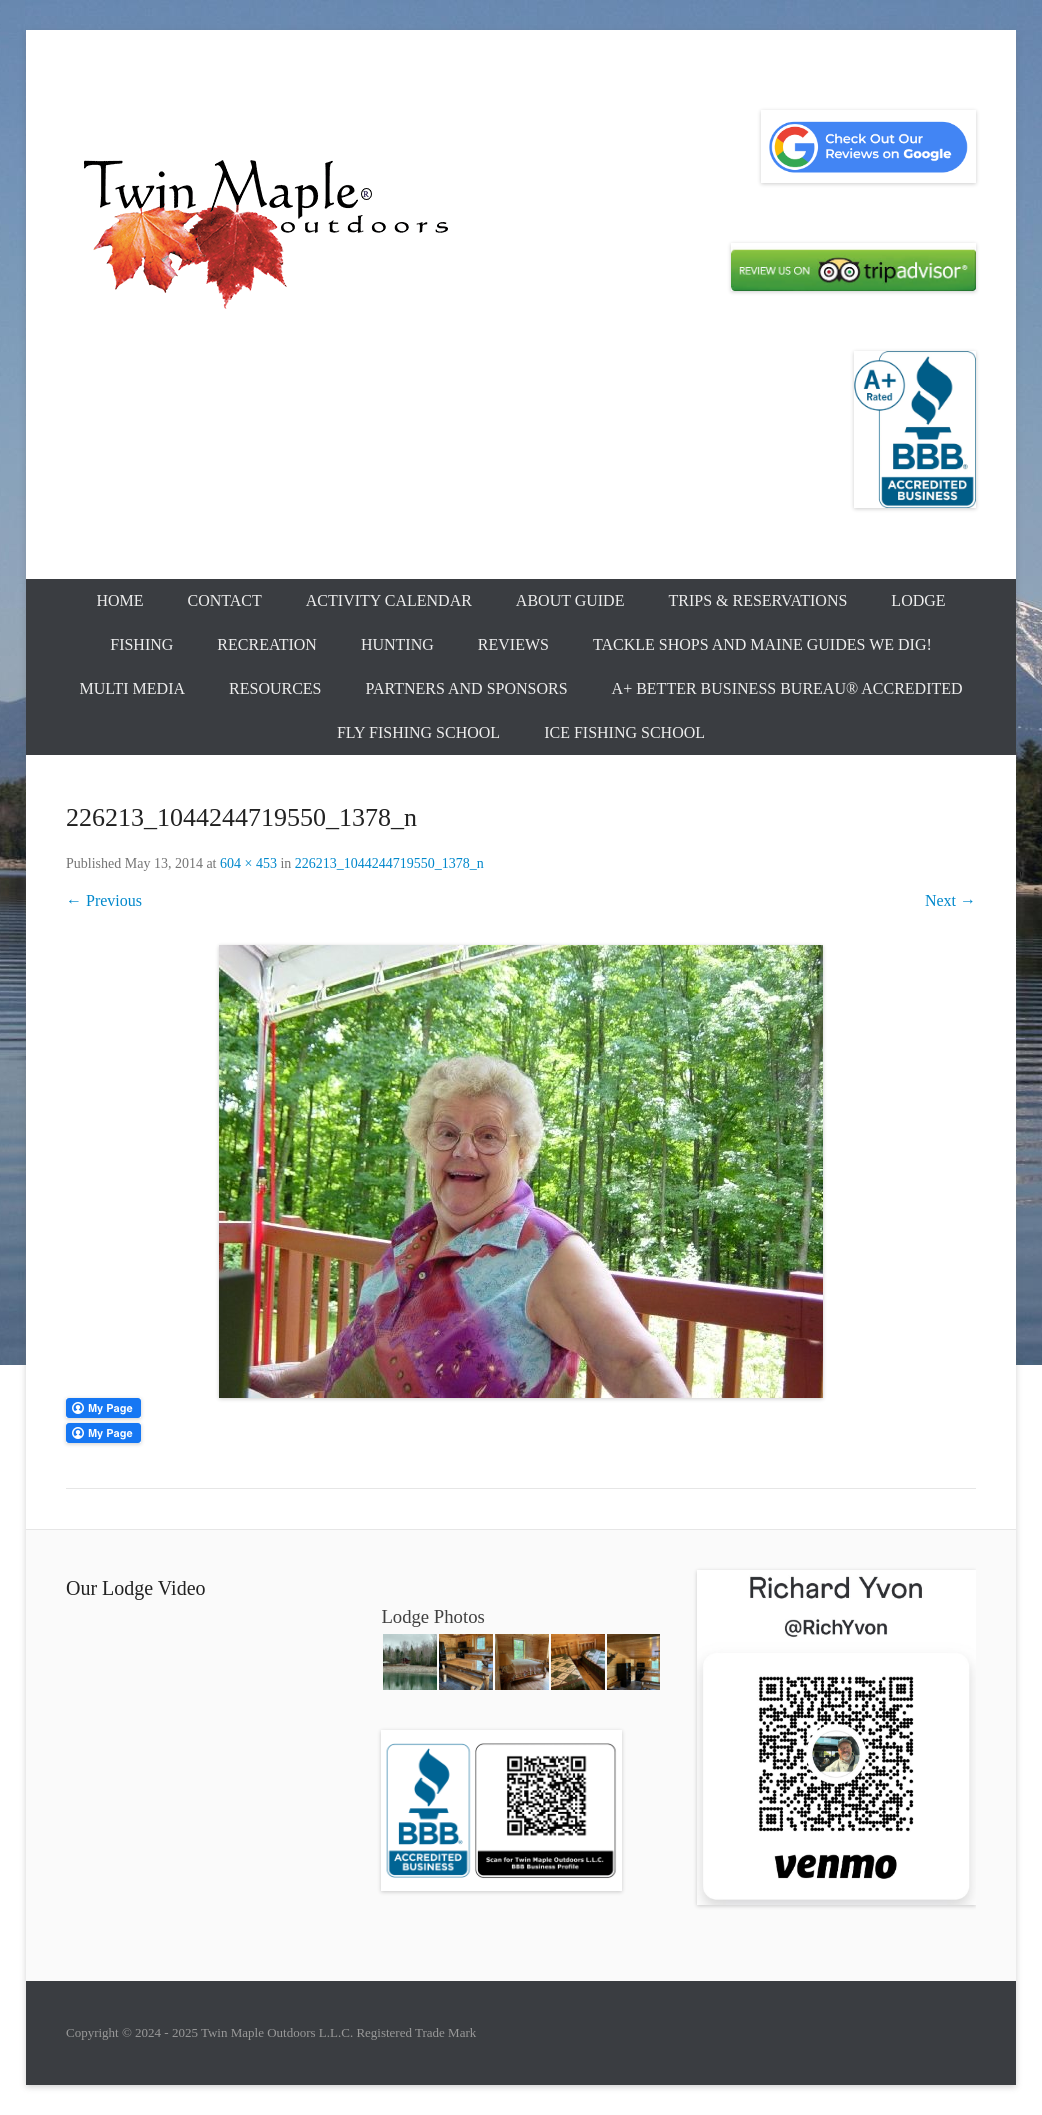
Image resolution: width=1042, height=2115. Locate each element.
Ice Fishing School (624, 732)
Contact (225, 600)
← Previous (104, 900)
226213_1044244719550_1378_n (389, 863)
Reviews (513, 644)
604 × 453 (248, 863)
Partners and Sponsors (467, 688)
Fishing (141, 644)
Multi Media (132, 688)
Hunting (397, 644)
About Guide (570, 600)
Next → (950, 900)
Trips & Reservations (757, 600)
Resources (275, 688)
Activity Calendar (389, 600)
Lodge (918, 600)
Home (119, 600)
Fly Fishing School (418, 732)
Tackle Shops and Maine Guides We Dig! (762, 644)
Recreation (267, 644)
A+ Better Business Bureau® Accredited (787, 688)
